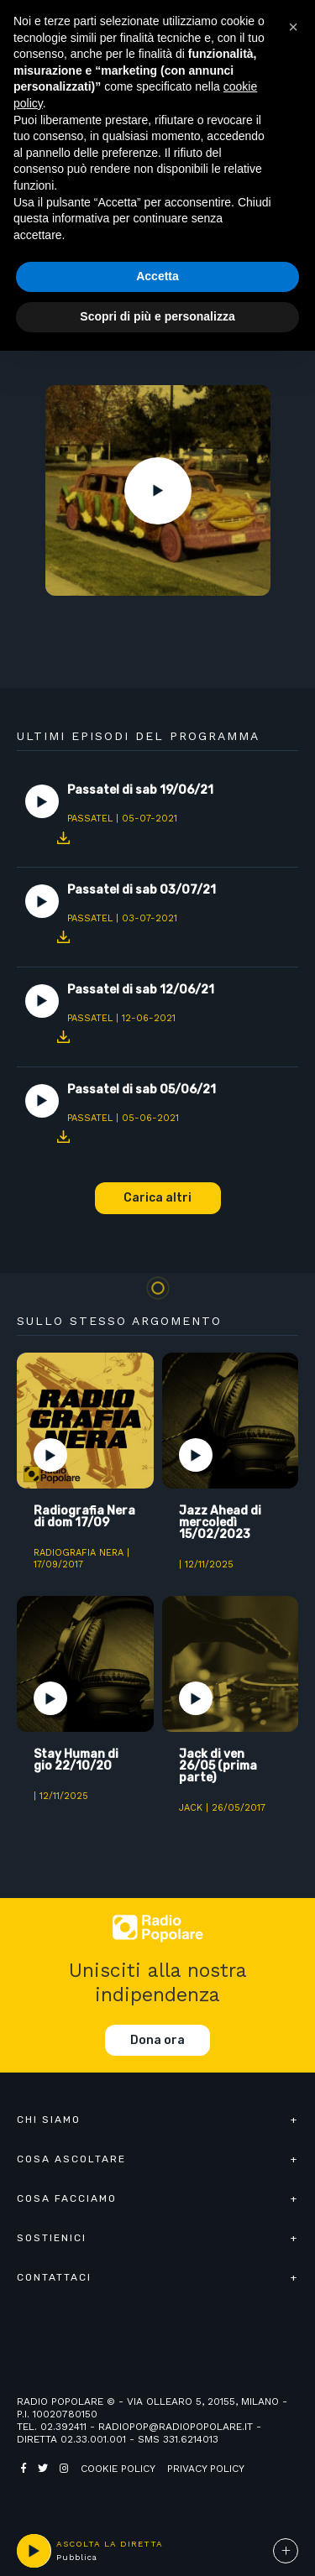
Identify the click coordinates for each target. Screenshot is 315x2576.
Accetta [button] (157, 276)
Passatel (90, 818)
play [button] (33, 2551)
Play (158, 490)
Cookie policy (118, 2468)
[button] (293, 26)
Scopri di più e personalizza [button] (157, 316)
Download (63, 837)
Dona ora (157, 2040)
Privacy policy (205, 2468)
